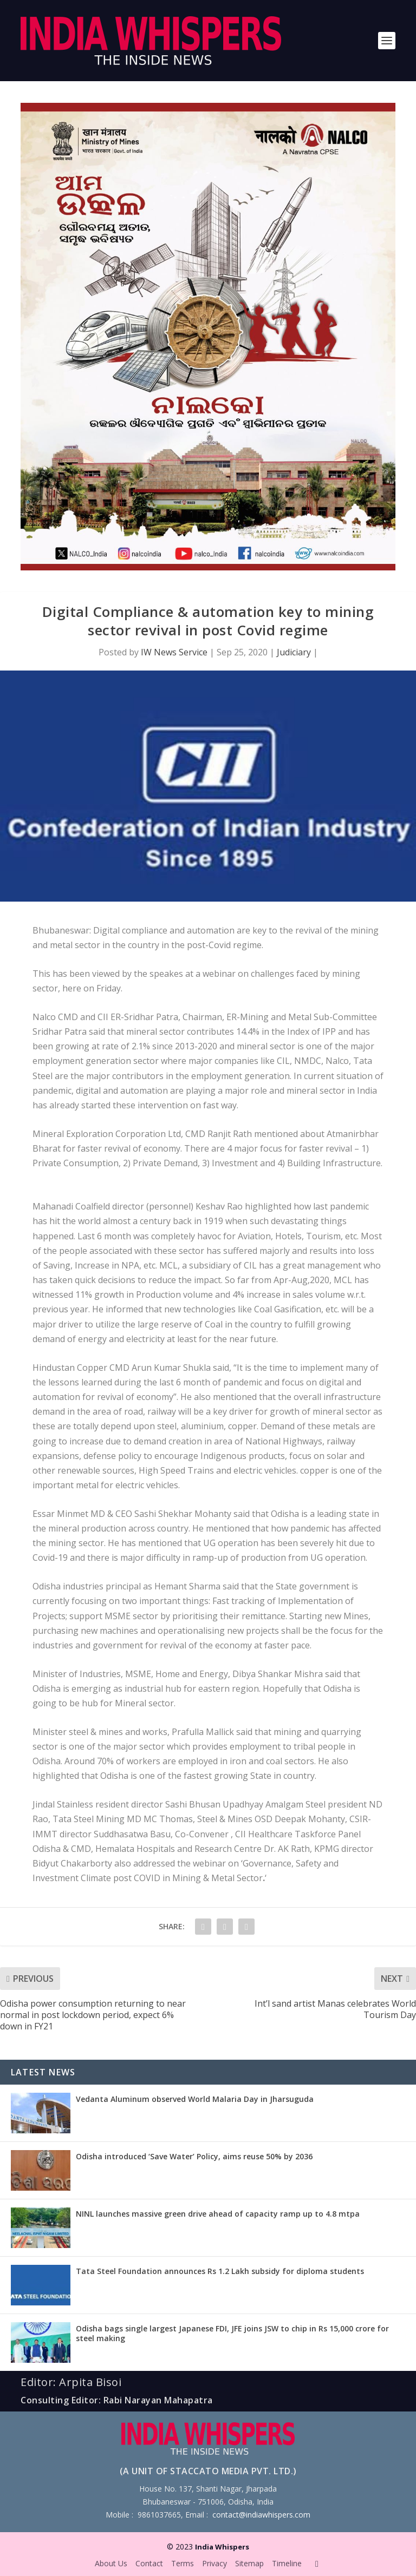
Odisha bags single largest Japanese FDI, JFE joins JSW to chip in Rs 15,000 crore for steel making (232, 2333)
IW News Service (174, 652)
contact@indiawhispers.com (261, 2514)
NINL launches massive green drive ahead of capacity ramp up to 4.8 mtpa (218, 2214)
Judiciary (294, 652)
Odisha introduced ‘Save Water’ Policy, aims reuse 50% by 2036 (194, 2156)
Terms (182, 2563)
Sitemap (249, 2563)
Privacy (214, 2563)
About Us (111, 2563)
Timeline (287, 2563)
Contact (149, 2563)
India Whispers (222, 2547)
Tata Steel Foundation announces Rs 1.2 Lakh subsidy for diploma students (220, 2271)
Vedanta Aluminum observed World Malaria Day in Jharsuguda (195, 2099)
